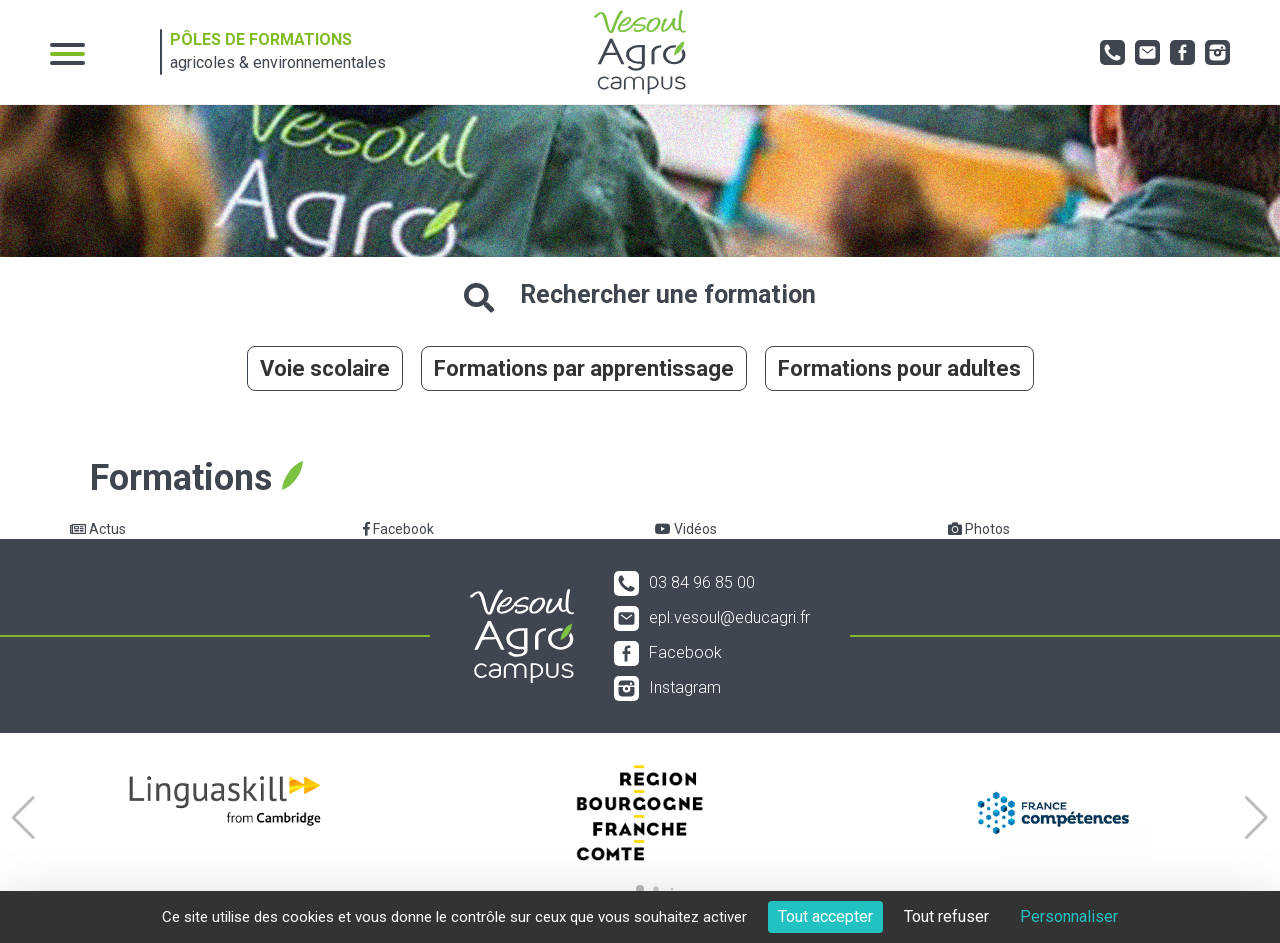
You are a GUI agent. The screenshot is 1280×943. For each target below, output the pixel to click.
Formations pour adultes (899, 368)
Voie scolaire (325, 368)
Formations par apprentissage (584, 368)
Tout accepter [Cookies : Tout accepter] (825, 916)
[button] (23, 818)
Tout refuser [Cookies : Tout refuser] (946, 916)
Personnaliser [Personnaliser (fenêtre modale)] (1069, 916)
